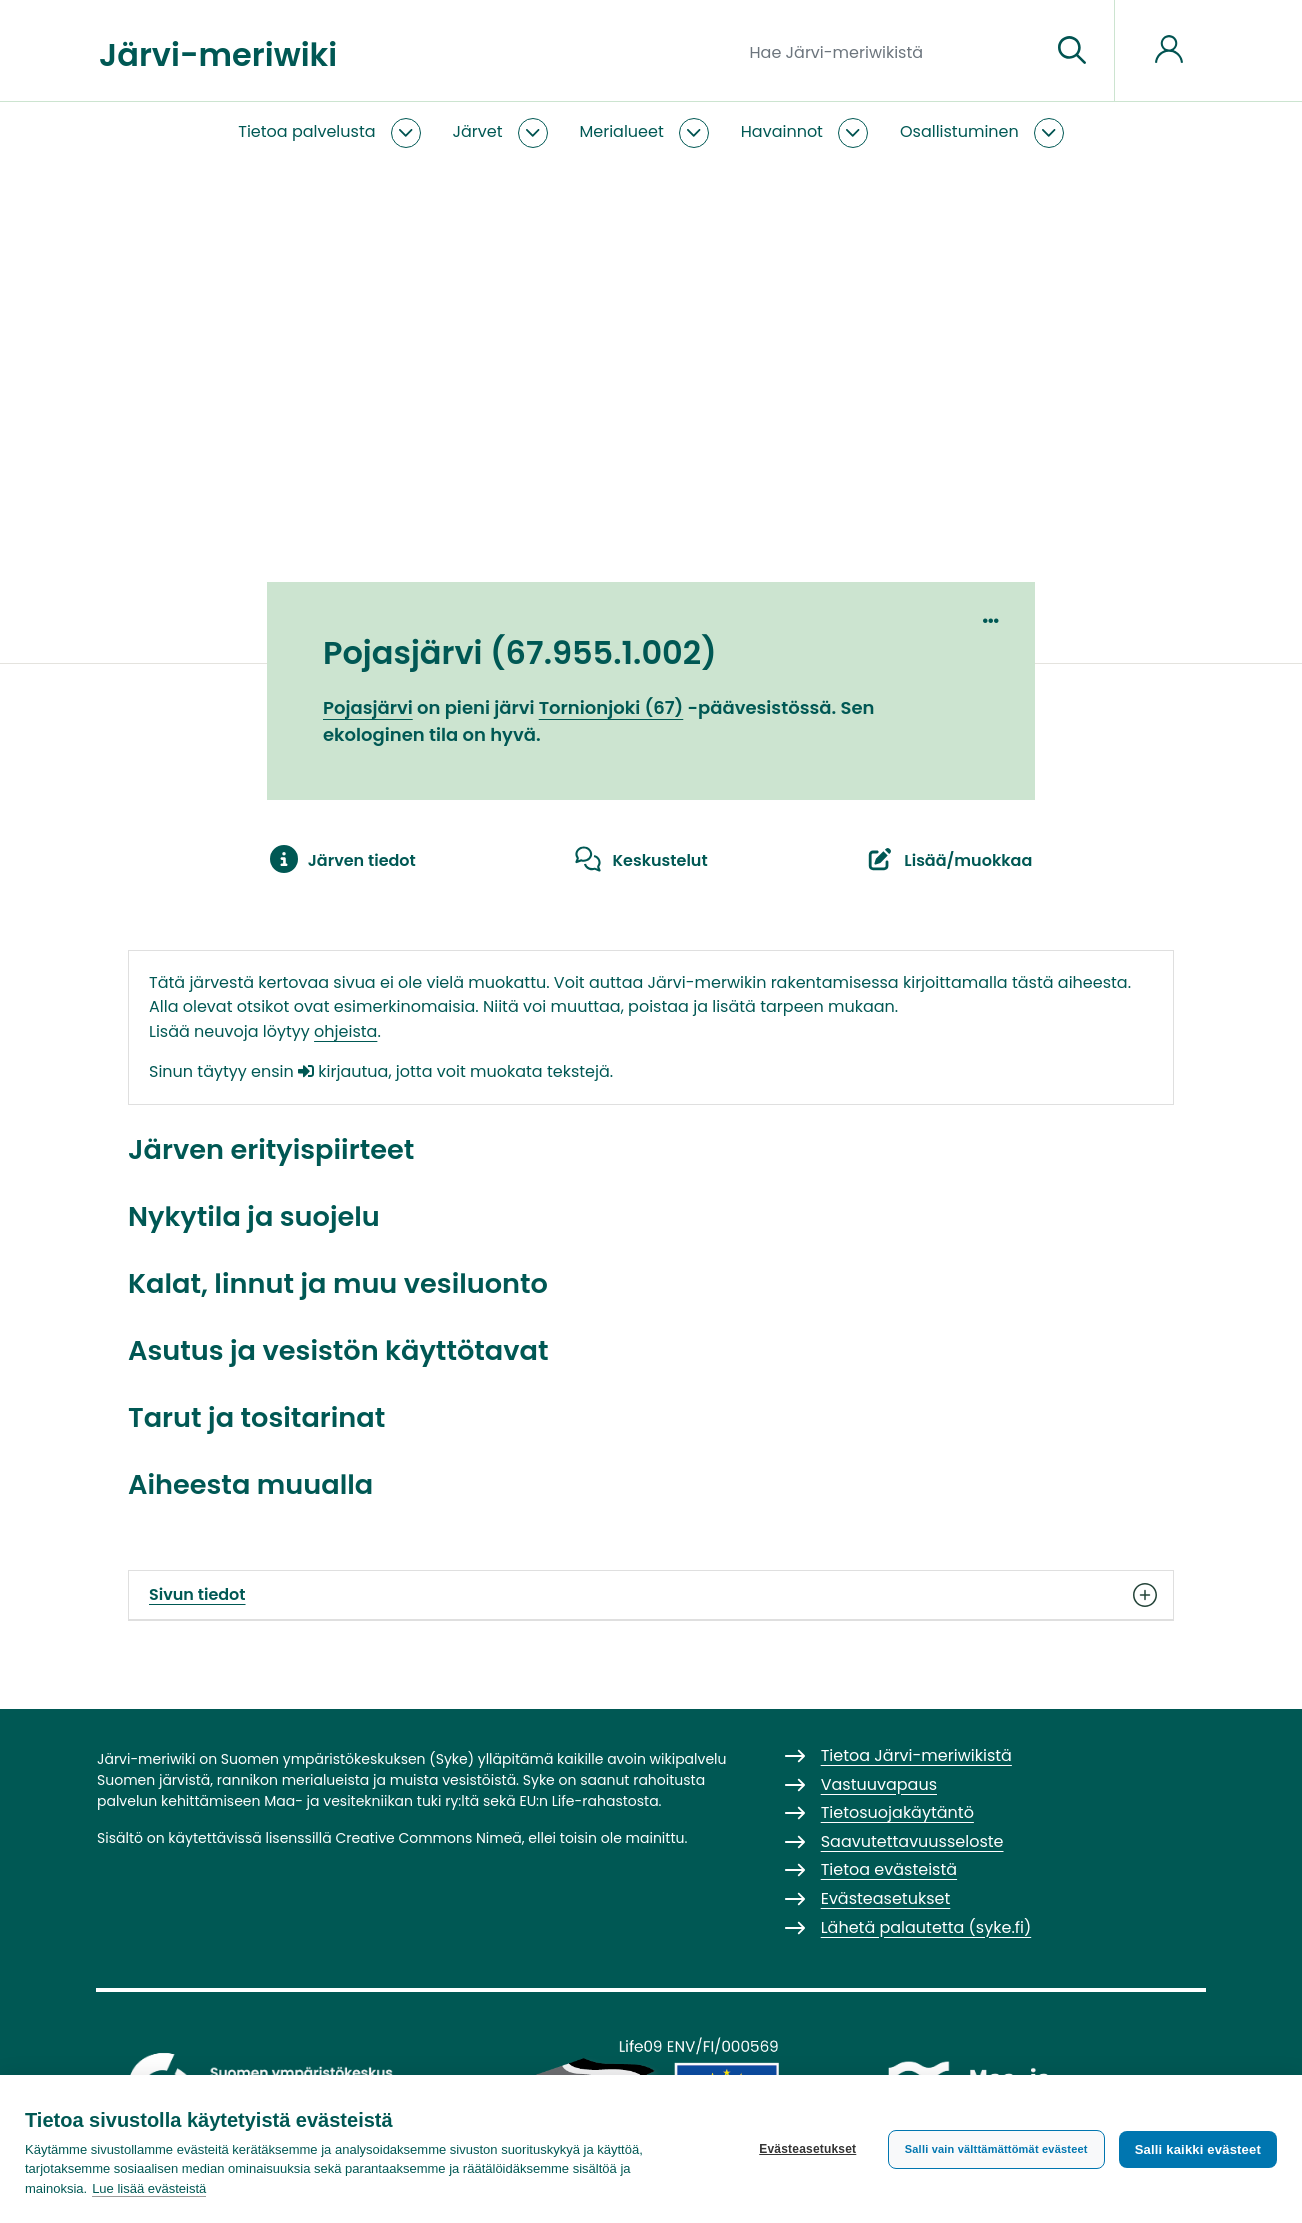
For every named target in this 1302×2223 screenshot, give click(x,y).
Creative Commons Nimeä (428, 1838)
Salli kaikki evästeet (1198, 2149)
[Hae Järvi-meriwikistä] (892, 51)
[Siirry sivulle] (1072, 51)
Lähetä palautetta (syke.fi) (926, 1927)
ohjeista (345, 1031)
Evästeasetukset (807, 2149)
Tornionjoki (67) (611, 707)
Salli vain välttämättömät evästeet (996, 2149)
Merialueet (622, 131)
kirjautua (343, 1071)
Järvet (478, 131)
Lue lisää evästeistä (149, 2188)
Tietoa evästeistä (889, 1869)
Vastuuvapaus (879, 1784)
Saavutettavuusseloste (912, 1841)
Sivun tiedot (651, 1595)
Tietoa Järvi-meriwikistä (916, 1755)
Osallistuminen (959, 131)
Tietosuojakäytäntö (897, 1812)
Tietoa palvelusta (306, 131)
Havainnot (782, 131)
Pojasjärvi (368, 707)
